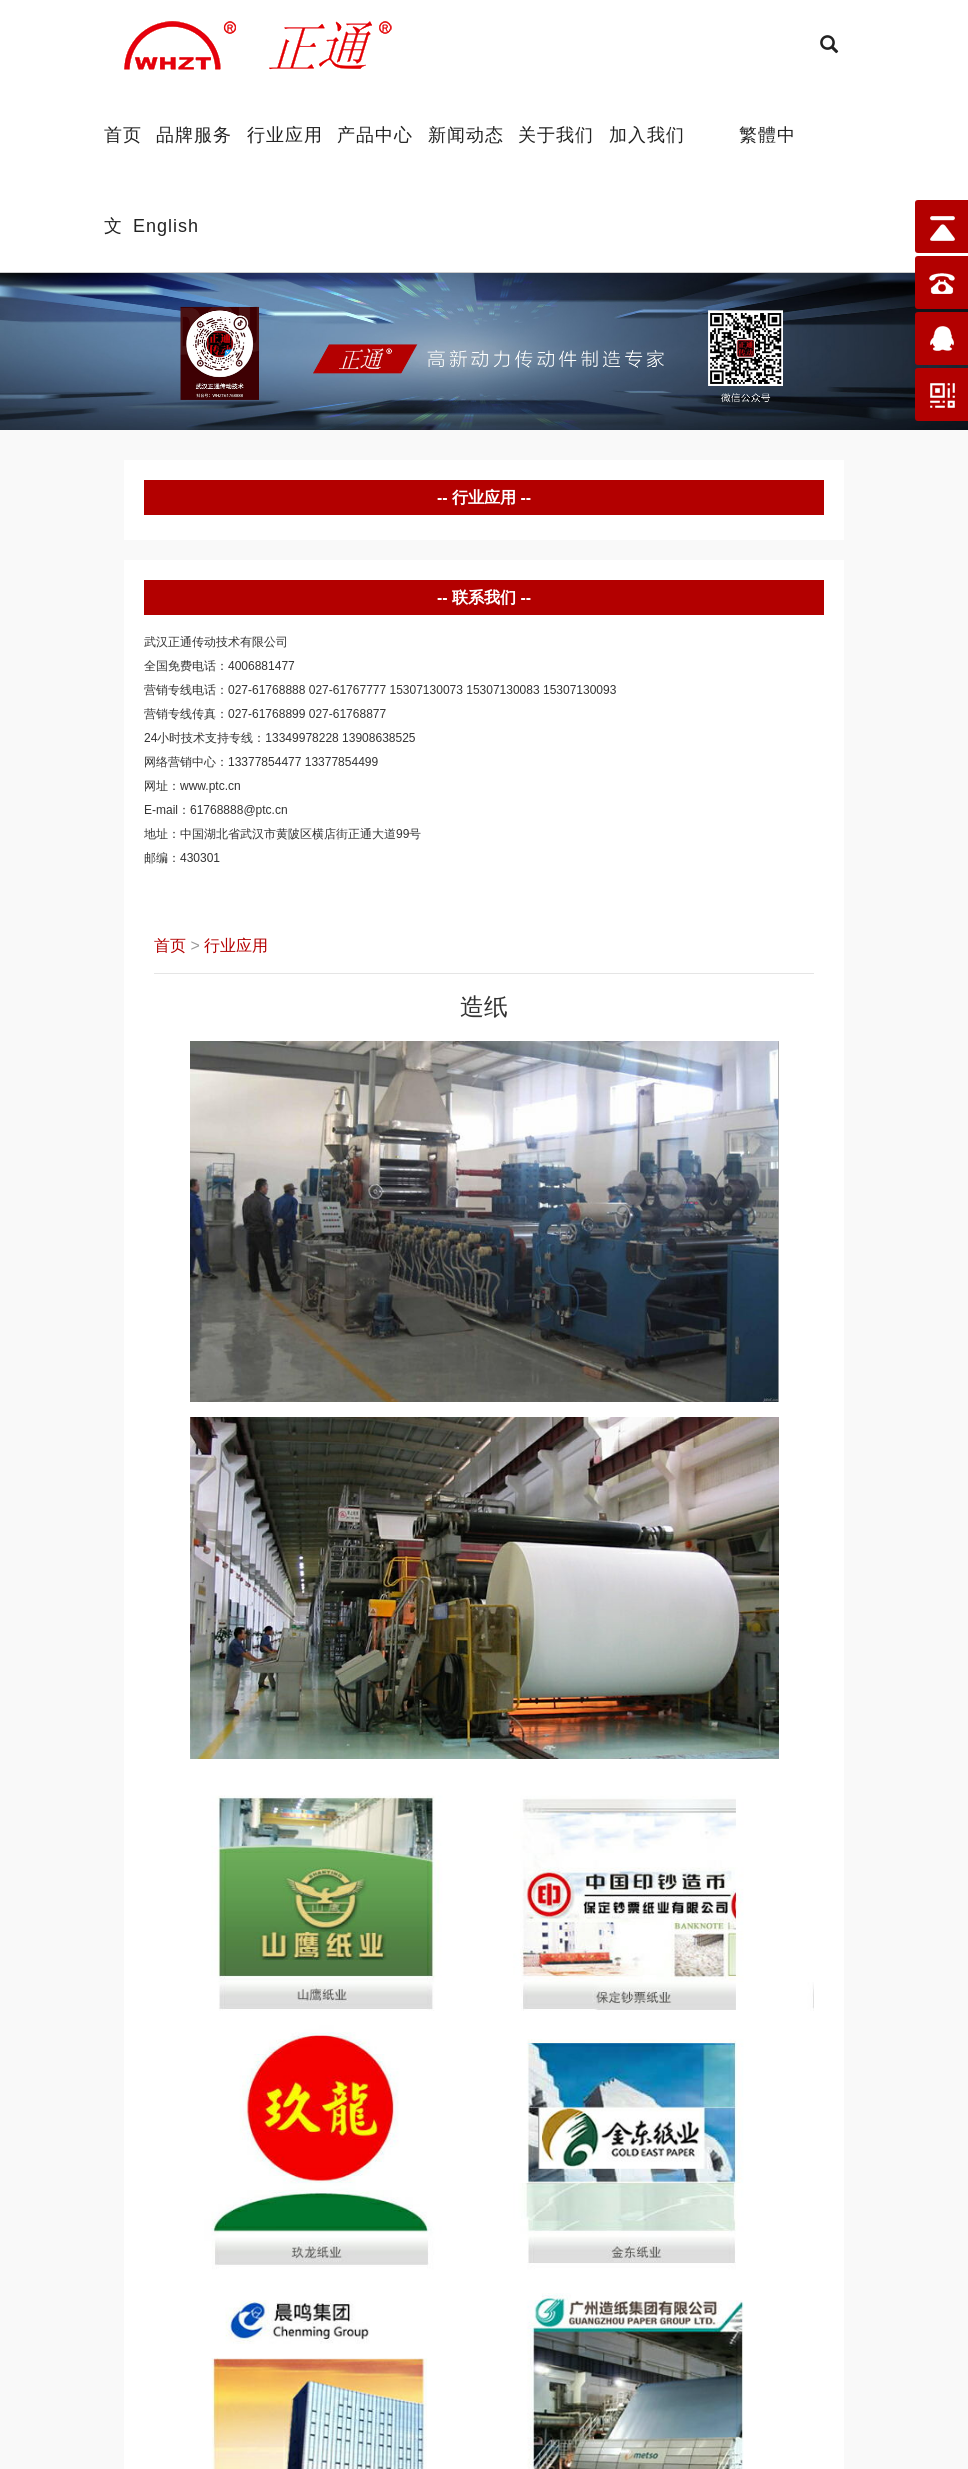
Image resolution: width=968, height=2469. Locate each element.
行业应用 (285, 134)
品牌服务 (194, 134)
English (166, 224)
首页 (123, 134)
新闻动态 (466, 134)
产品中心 (375, 134)
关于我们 (556, 134)
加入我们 (647, 134)
